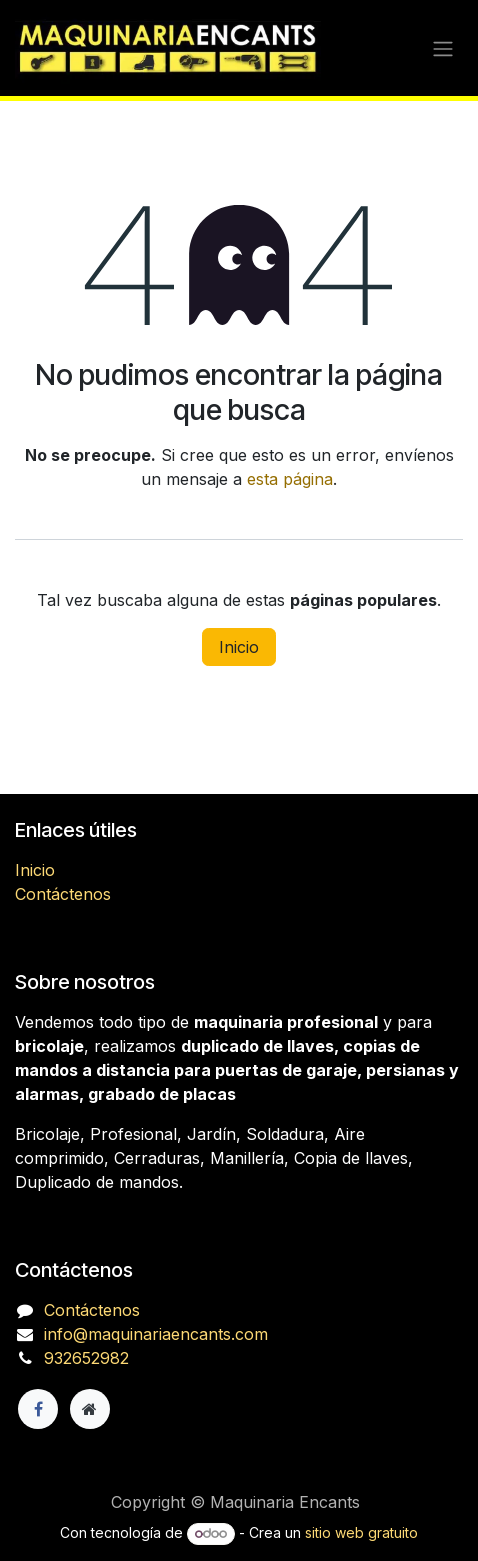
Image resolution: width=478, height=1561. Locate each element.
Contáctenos (63, 894)
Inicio (239, 647)
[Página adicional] (90, 1409)
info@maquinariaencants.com (156, 1334)
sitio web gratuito (361, 1532)
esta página (290, 479)
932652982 (86, 1358)
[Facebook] (38, 1409)
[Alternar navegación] (443, 48)
